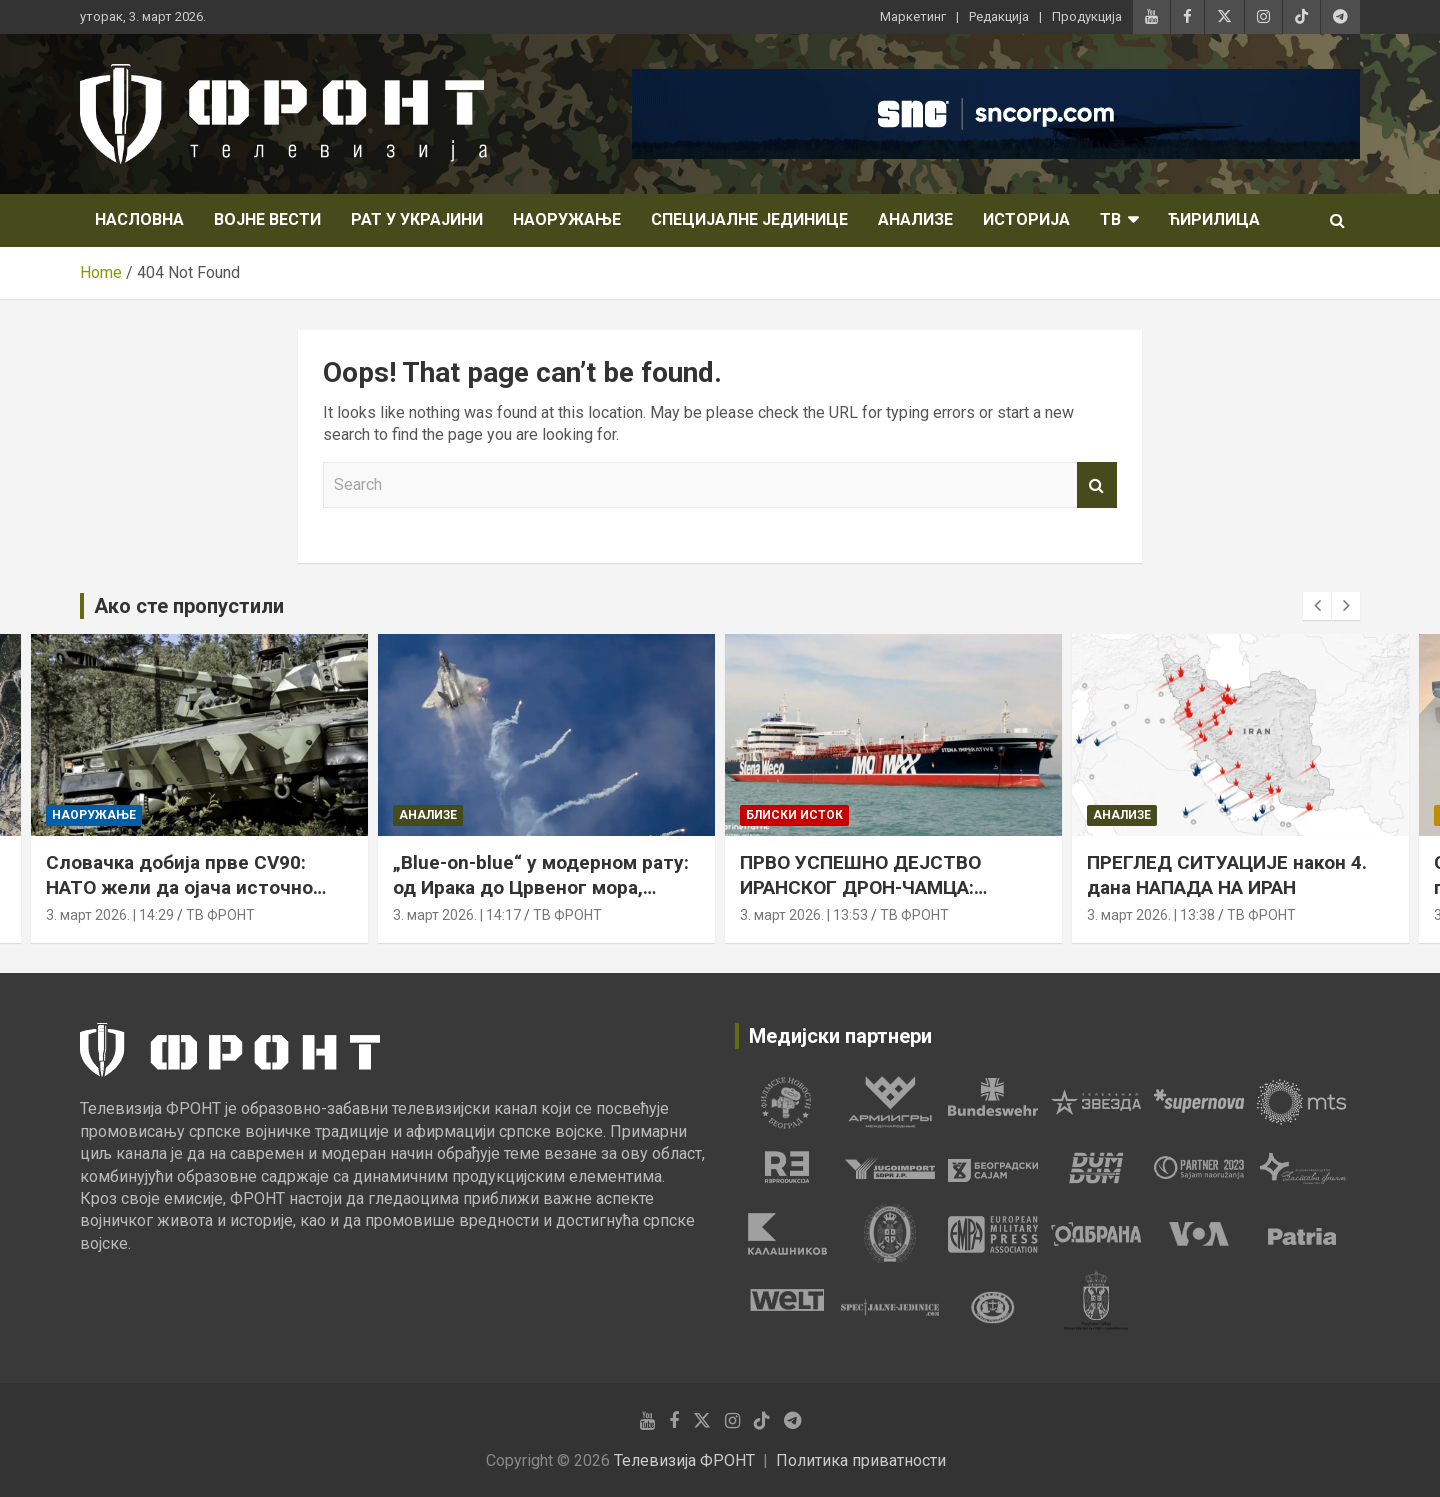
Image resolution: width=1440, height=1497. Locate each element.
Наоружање (567, 219)
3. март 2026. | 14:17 (457, 915)
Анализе (915, 219)
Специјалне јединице (749, 219)
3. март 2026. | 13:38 (1151, 915)
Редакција (999, 16)
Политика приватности (861, 1460)
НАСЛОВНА (139, 219)
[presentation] (1317, 606)
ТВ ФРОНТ (220, 915)
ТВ (1110, 219)
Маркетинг (913, 16)
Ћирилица (1214, 219)
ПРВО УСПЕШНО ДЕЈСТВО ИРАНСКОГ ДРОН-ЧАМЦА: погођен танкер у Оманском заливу (869, 899)
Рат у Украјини (417, 219)
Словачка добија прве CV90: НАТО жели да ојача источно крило (179, 887)
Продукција (1087, 16)
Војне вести (267, 219)
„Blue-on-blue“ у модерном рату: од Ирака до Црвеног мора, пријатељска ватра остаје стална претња (541, 899)
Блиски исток (794, 816)
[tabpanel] (786, 1102)
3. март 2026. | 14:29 (110, 915)
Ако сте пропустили (189, 606)
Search (1097, 485)
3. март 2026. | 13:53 (804, 915)
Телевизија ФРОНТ (684, 1460)
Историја (1026, 219)
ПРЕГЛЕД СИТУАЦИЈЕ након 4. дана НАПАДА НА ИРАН (1227, 875)
